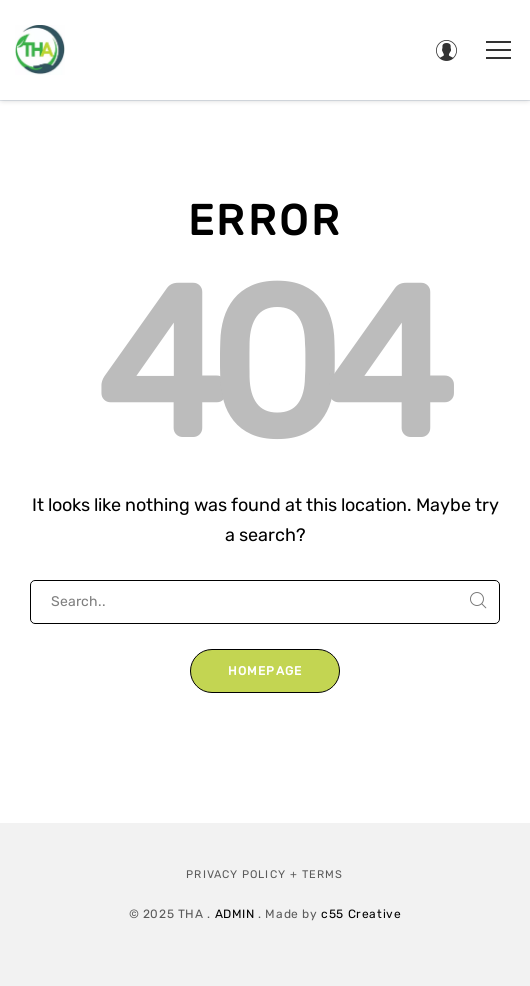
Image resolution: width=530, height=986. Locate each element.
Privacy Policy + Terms (264, 874)
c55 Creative (361, 914)
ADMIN (235, 914)
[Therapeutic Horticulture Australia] (40, 50)
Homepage (265, 671)
